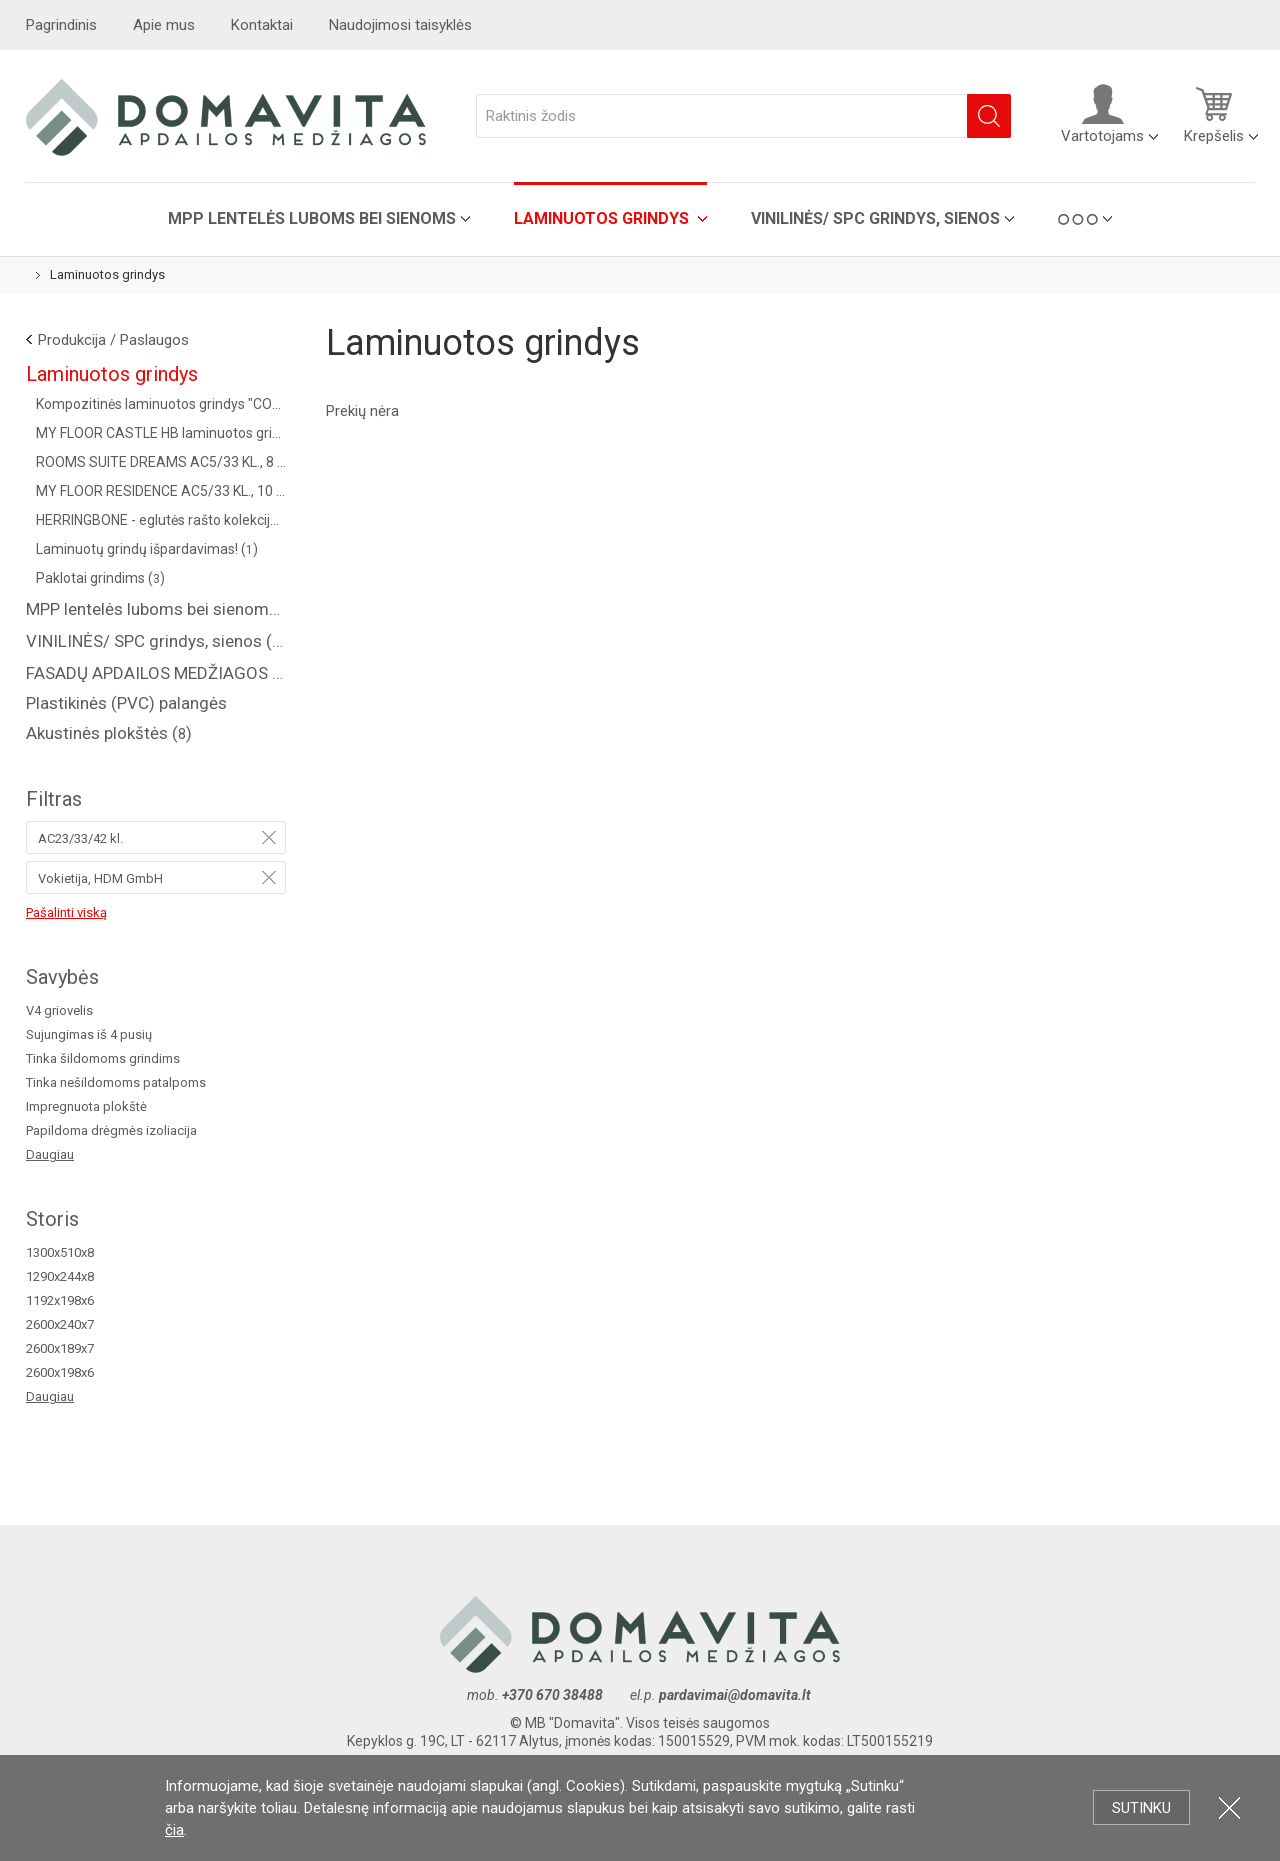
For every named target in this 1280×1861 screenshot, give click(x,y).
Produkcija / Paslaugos (113, 340)
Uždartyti (1229, 1807)
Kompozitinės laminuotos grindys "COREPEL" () (161, 404)
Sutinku (1141, 1808)
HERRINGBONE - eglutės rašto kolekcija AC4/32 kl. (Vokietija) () (161, 520)
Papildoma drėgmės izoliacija (111, 1130)
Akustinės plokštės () (109, 733)
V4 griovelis (59, 1010)
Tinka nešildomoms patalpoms (116, 1082)
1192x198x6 (60, 1300)
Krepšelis (1214, 114)
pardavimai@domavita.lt (736, 1695)
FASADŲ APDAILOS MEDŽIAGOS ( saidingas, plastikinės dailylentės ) (156, 673)
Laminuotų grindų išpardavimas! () (147, 549)
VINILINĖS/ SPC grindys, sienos (875, 218)
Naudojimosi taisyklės (400, 25)
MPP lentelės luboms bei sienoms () (156, 609)
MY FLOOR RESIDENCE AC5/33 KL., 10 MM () (161, 491)
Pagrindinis (61, 25)
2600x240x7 (60, 1324)
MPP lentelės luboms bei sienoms (312, 218)
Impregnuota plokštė (86, 1106)
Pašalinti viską (66, 912)
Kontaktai (262, 25)
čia (174, 1830)
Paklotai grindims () (100, 578)
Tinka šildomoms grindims (103, 1058)
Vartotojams (1102, 114)
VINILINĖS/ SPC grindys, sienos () (156, 641)
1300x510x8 (60, 1252)
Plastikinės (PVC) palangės (126, 703)
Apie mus (164, 25)
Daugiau (50, 1154)
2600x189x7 (60, 1348)
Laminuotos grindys (603, 218)
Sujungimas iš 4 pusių (89, 1034)
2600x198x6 (60, 1372)
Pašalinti (269, 837)
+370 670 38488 (552, 1695)
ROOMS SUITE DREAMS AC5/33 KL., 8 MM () (161, 462)
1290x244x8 (60, 1276)
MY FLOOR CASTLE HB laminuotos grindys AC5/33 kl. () (161, 433)
